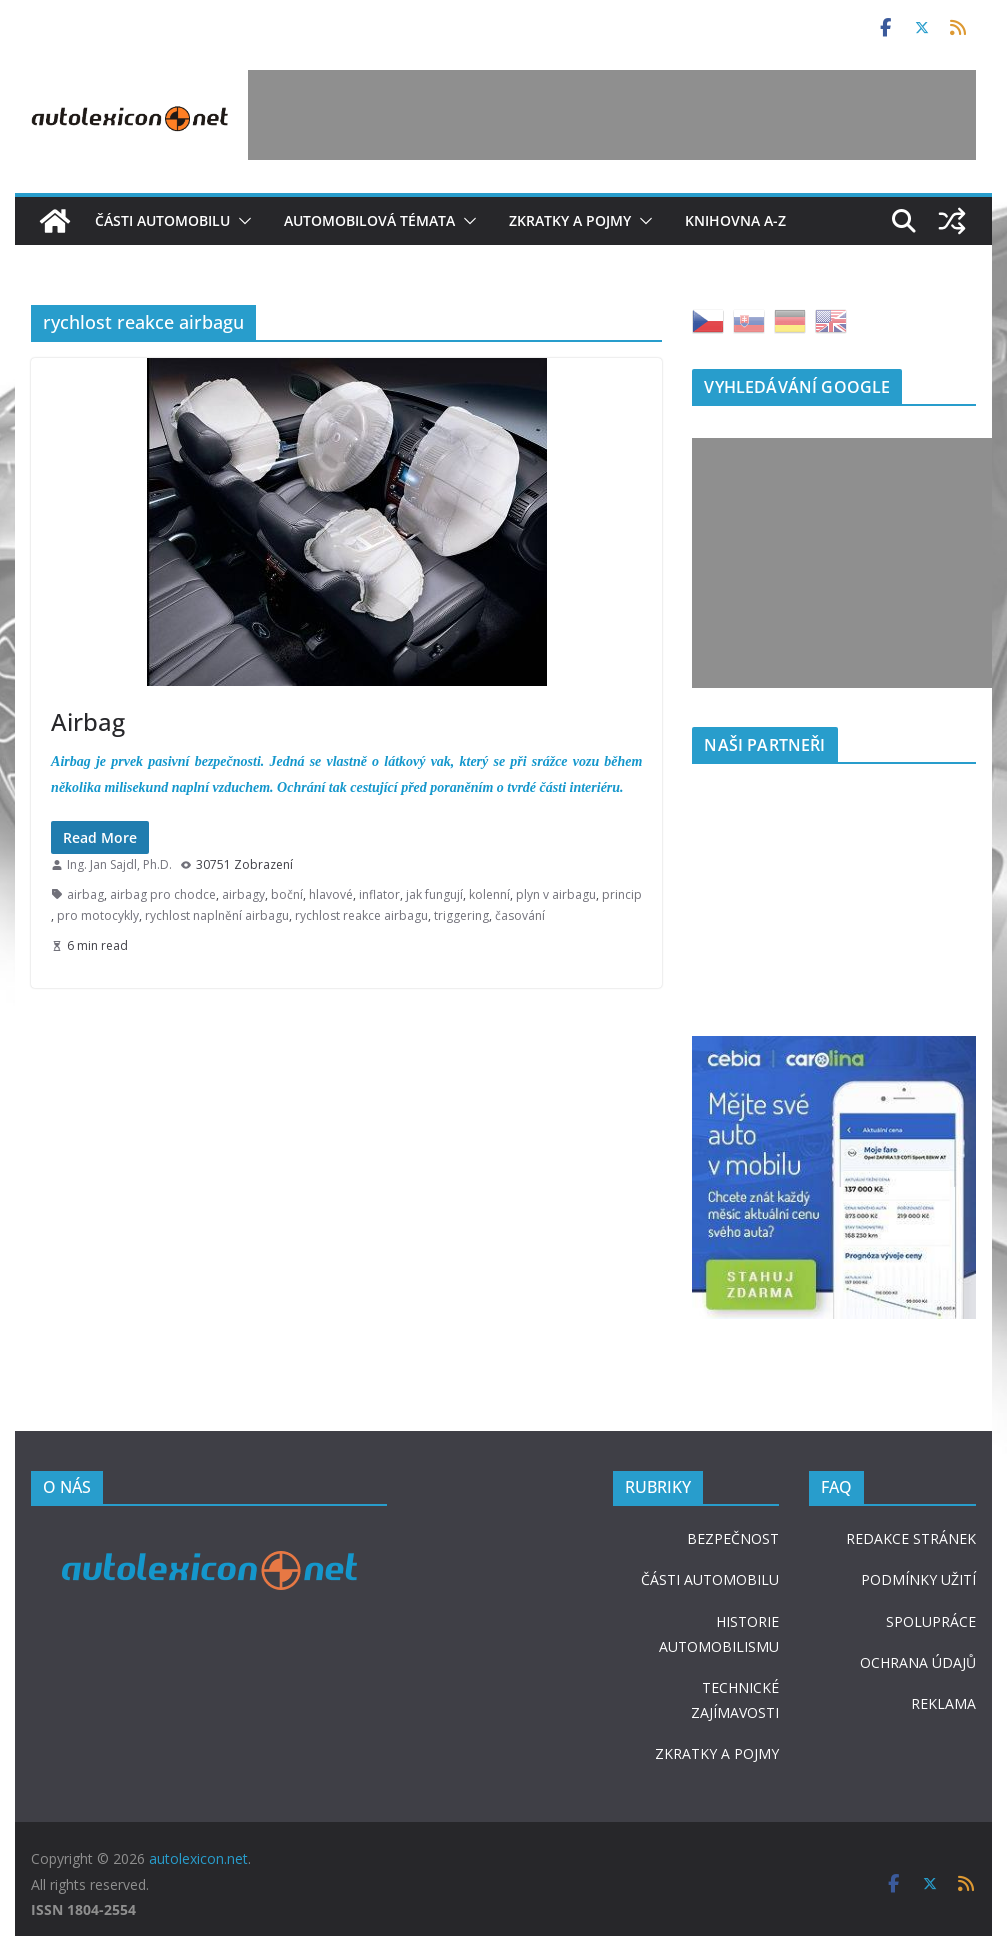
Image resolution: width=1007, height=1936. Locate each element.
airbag (85, 894)
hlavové (331, 894)
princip (622, 894)
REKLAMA (943, 1703)
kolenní (489, 894)
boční (287, 894)
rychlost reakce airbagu (361, 915)
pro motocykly (98, 915)
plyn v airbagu (556, 894)
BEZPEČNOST (733, 1538)
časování (520, 915)
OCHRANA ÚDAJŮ (918, 1662)
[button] (241, 221)
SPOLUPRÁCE (931, 1621)
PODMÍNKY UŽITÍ (918, 1579)
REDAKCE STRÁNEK (911, 1538)
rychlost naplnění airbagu (217, 915)
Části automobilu (162, 220)
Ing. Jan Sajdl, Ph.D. (119, 864)
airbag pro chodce (163, 894)
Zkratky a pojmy (570, 220)
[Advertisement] (612, 115)
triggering (461, 915)
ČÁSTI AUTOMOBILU (710, 1579)
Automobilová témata (369, 220)
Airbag (88, 721)
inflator (379, 894)
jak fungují (434, 894)
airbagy (243, 894)
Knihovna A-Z (735, 220)
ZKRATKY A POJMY (717, 1753)
